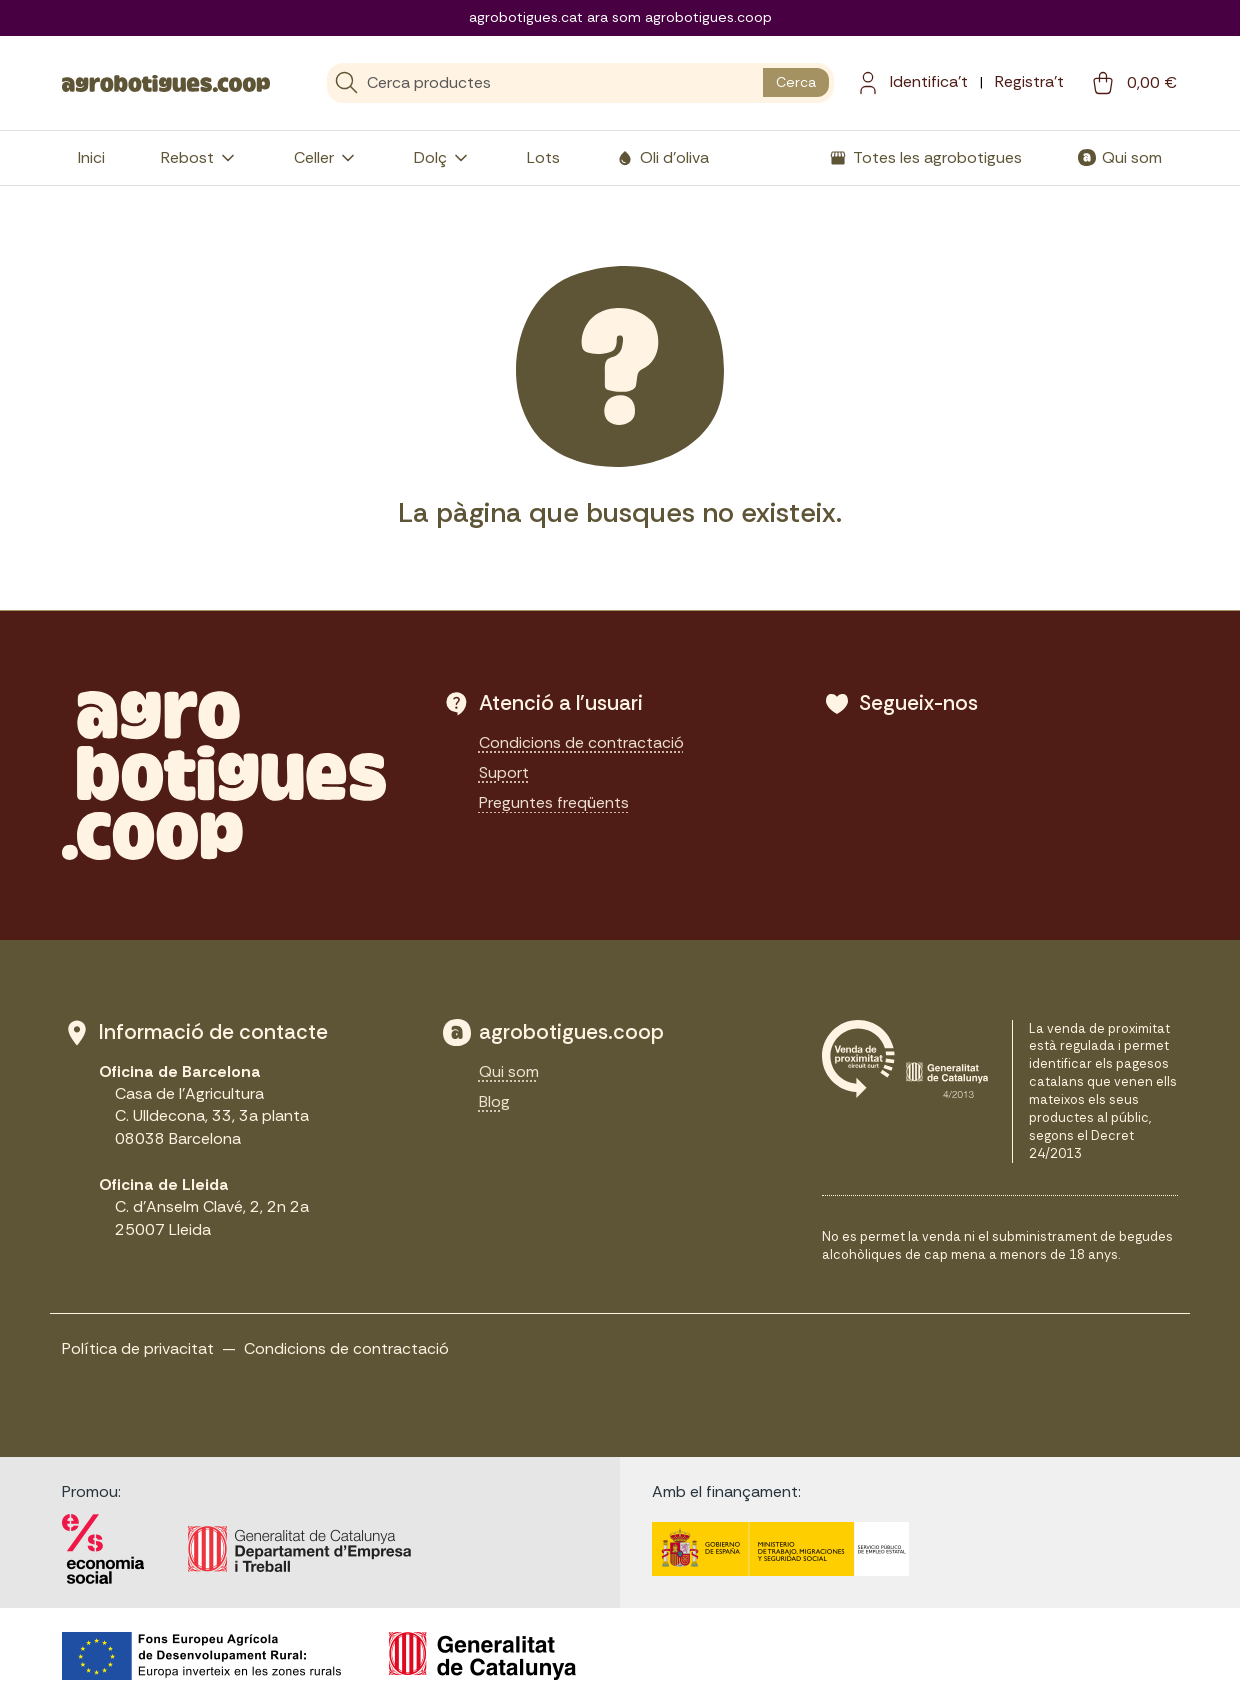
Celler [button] (326, 157)
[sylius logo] (166, 82)
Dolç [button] (442, 157)
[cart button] (1133, 83)
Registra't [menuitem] (1029, 81)
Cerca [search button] (796, 82)
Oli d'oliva (674, 157)
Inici (91, 157)
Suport (504, 772)
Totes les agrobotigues (937, 157)
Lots (543, 157)
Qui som (1132, 157)
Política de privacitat (138, 1348)
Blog (494, 1101)
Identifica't (929, 81)
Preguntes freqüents (554, 802)
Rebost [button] (199, 157)
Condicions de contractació (581, 742)
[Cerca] (545, 83)
